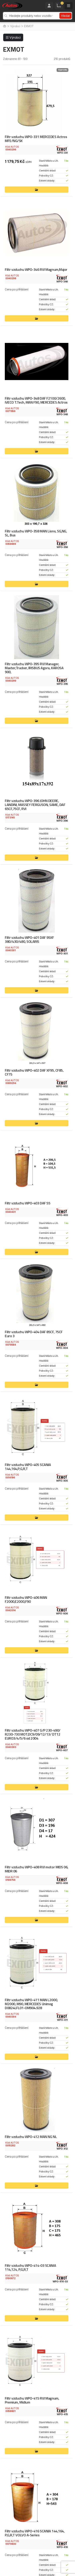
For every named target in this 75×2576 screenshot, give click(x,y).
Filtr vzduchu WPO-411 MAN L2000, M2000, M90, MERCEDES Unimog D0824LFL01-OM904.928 (31, 2004)
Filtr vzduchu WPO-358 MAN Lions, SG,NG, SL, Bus (36, 533)
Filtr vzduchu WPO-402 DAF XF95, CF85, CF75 (34, 1072)
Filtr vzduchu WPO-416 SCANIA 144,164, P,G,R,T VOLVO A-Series (34, 2533)
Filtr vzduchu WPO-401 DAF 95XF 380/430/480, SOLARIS (29, 939)
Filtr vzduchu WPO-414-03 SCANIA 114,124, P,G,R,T (30, 2267)
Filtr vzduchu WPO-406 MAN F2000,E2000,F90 (26, 1599)
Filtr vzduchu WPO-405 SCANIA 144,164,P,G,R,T (28, 1466)
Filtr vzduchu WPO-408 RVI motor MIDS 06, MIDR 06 (36, 1869)
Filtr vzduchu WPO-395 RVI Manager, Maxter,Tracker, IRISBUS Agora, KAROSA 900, (34, 668)
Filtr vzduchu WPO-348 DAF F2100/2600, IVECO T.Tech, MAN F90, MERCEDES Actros (36, 400)
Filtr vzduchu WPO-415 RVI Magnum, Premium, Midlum (32, 2400)
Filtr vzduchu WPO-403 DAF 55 (27, 1203)
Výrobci (15, 26)
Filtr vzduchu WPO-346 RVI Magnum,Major (36, 269)
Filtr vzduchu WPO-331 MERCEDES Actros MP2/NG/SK (36, 138)
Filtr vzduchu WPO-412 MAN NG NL (31, 2136)
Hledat (65, 15)
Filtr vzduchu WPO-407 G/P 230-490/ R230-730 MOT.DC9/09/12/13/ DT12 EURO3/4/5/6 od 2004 (32, 1734)
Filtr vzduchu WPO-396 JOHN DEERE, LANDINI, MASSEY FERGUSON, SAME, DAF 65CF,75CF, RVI (35, 804)
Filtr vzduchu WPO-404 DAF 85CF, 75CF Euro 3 (34, 1334)
